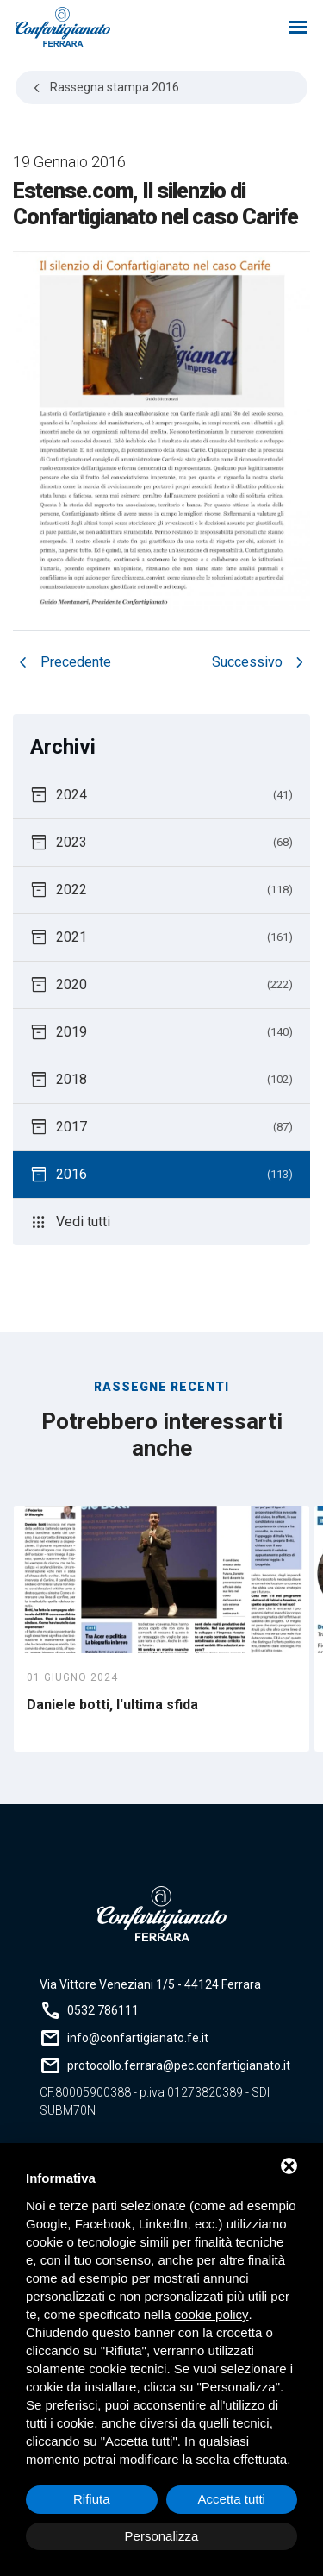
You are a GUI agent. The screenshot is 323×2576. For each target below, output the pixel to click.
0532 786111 (103, 2010)
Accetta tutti (231, 2498)
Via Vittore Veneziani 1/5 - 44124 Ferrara (150, 1984)
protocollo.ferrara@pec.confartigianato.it (178, 2065)
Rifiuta (91, 2498)
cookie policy (212, 2314)
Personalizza (162, 2536)
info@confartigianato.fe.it (137, 2038)
